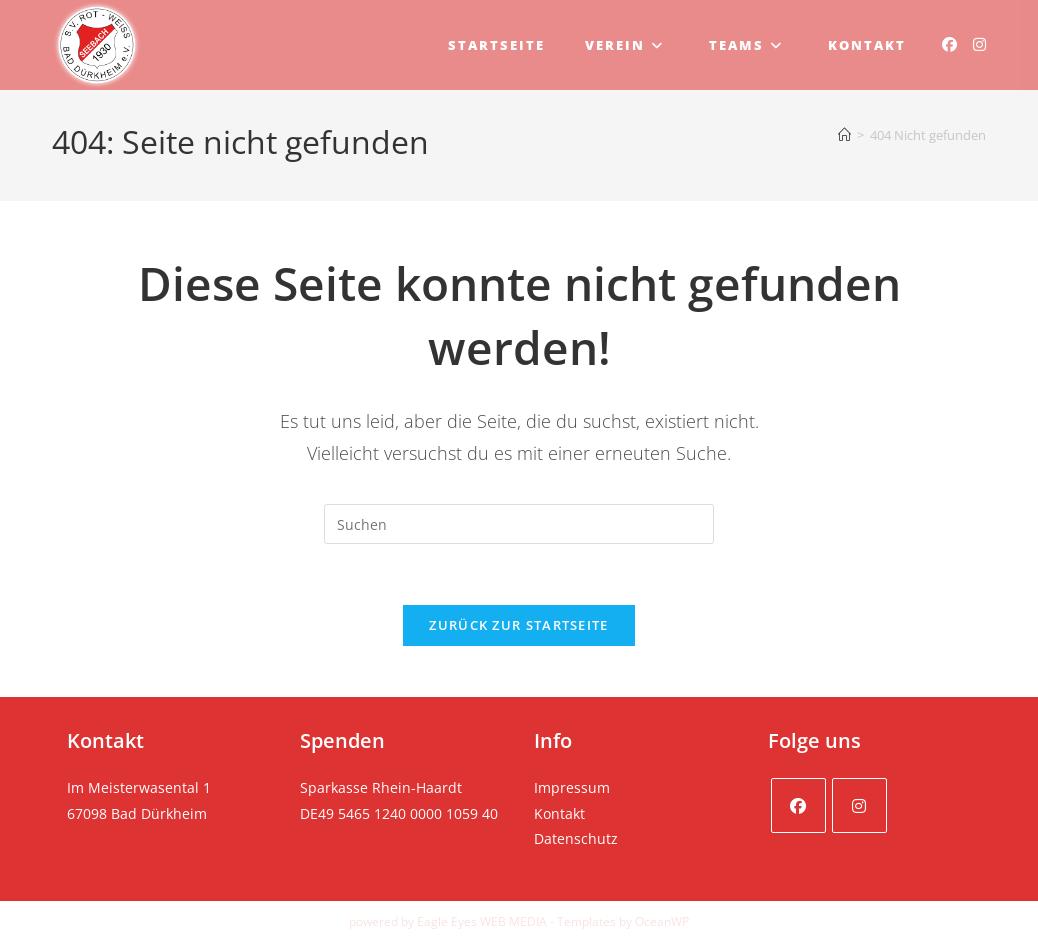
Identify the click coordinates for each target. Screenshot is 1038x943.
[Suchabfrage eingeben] (519, 524)
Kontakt (559, 813)
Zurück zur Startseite (518, 625)
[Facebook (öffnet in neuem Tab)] (949, 44)
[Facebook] (798, 805)
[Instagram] (859, 805)
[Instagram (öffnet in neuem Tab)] (979, 44)
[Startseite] (844, 135)
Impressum (572, 787)
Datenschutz (576, 838)
